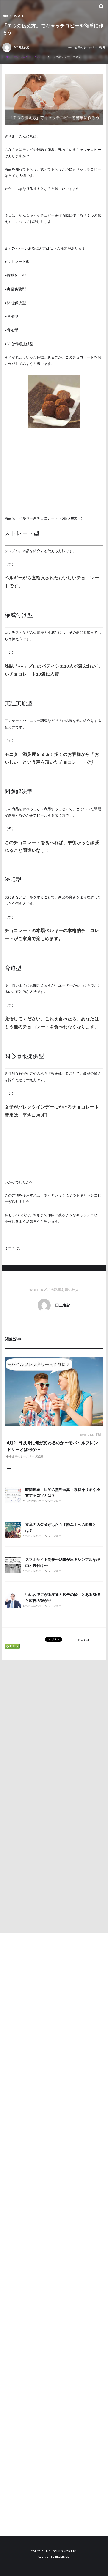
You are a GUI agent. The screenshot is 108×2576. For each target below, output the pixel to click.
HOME (6, 57)
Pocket (83, 1640)
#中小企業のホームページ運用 (86, 47)
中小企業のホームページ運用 (32, 57)
